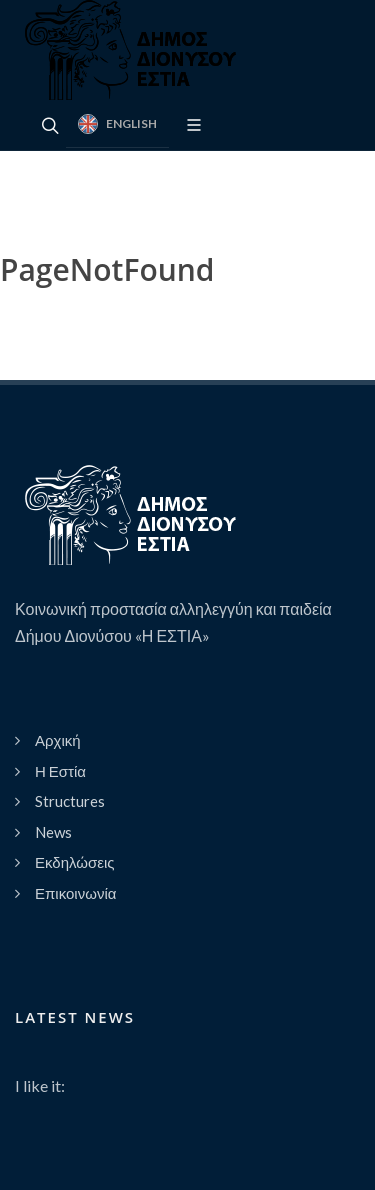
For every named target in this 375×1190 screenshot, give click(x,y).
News (53, 832)
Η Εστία (60, 771)
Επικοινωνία (75, 893)
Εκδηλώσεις (75, 862)
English (117, 124)
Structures (70, 801)
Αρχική (58, 740)
